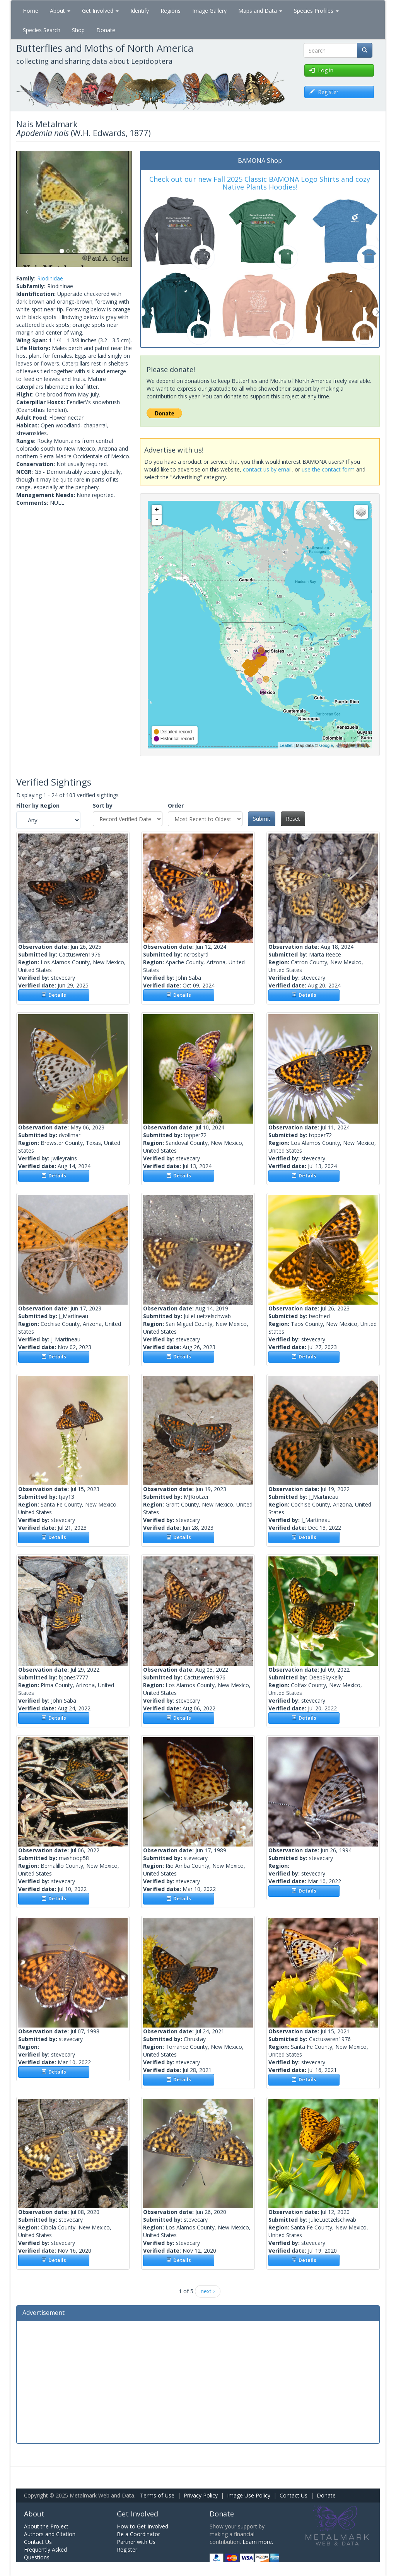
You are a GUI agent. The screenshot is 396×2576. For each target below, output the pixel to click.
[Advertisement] (198, 2381)
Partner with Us (136, 2541)
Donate (105, 30)
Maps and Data (260, 10)
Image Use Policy (248, 2495)
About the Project (46, 2526)
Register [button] (323, 92)
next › (208, 2291)
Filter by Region (38, 805)
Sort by (103, 805)
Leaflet (286, 745)
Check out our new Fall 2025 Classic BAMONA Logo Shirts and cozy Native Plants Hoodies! (259, 182)
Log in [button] (321, 70)
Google (326, 745)
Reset (293, 818)
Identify (139, 10)
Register (127, 2549)
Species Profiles (316, 10)
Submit (261, 818)
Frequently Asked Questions (45, 2553)
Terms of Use (157, 2495)
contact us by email (267, 469)
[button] (25, 209)
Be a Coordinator (138, 2534)
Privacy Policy (201, 2495)
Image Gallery (209, 10)
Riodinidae (50, 278)
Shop (78, 30)
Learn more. (257, 2541)
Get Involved (100, 10)
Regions (170, 10)
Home (30, 10)
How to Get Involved (142, 2526)
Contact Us (293, 2495)
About (60, 10)
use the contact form (328, 469)
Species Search (41, 30)
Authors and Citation (49, 2534)
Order (176, 805)
